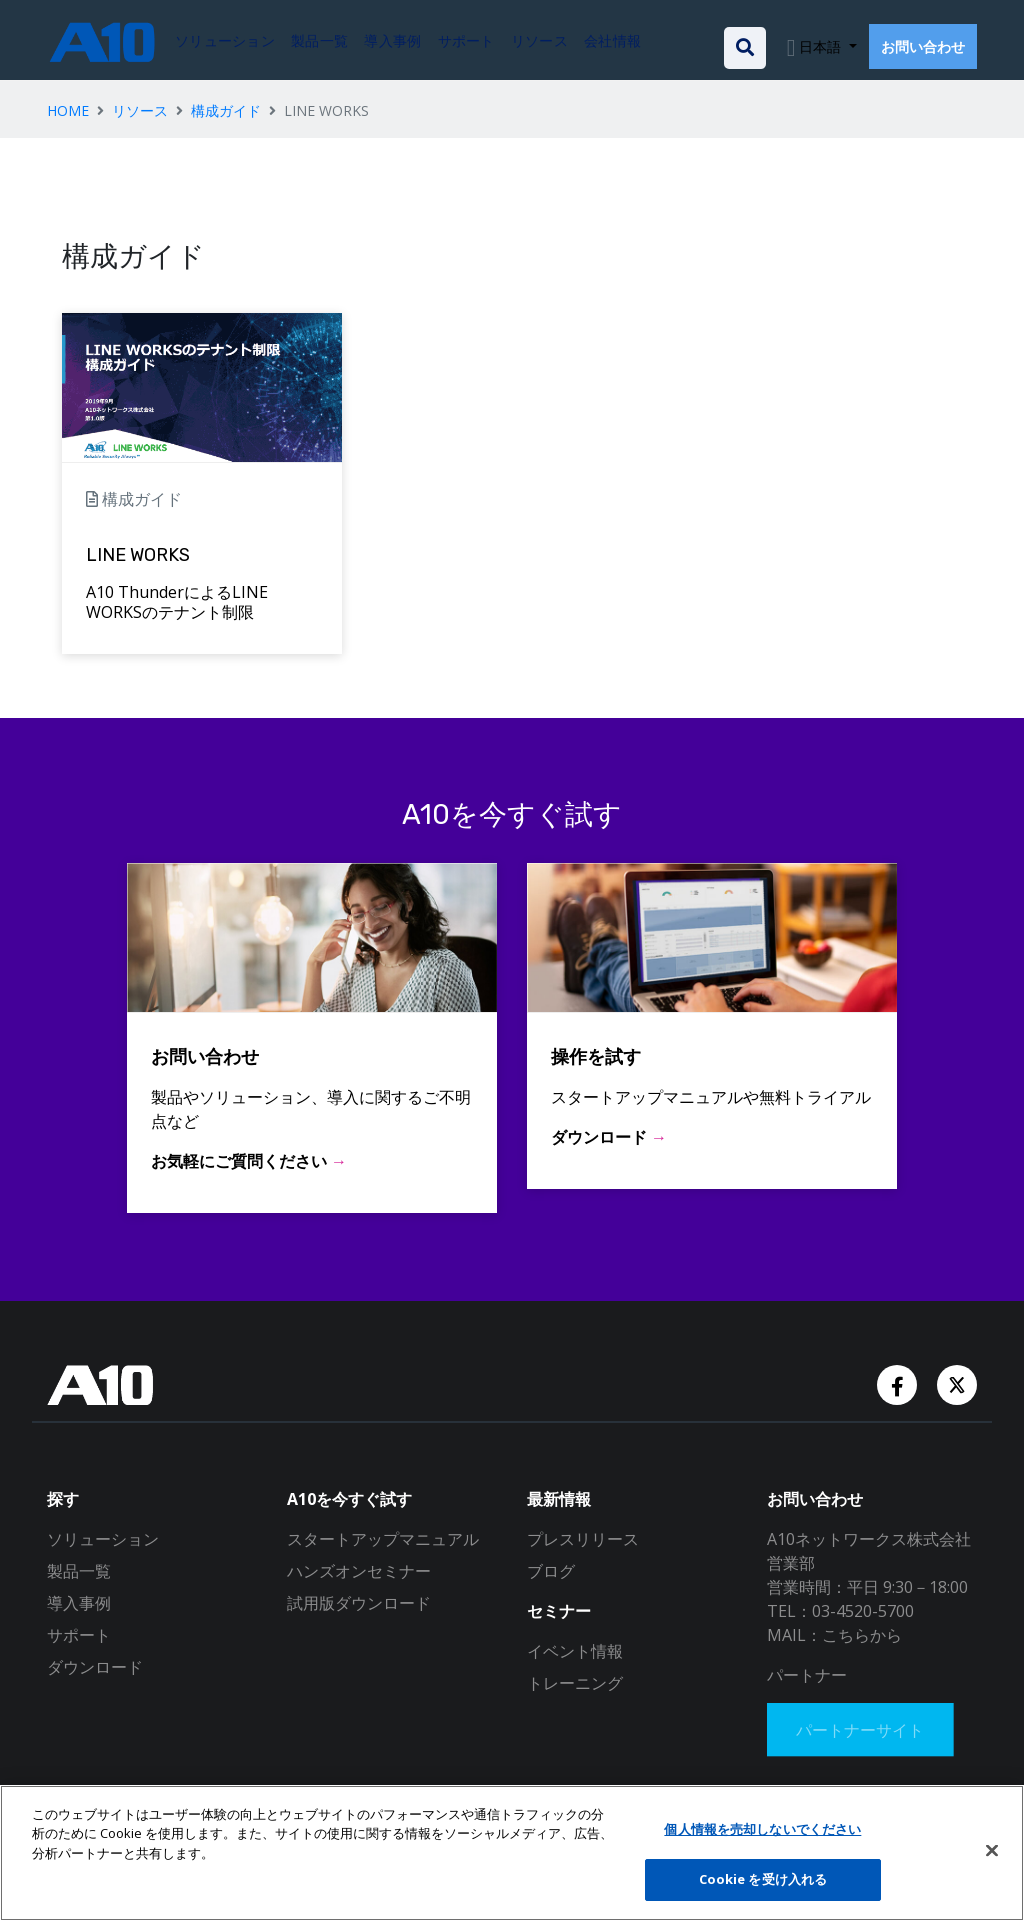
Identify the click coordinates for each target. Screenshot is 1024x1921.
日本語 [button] (820, 46)
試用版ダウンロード (359, 1603)
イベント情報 (575, 1651)
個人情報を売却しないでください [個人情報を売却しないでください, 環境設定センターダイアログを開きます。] (762, 1829)
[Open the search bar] (745, 48)
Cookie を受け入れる (763, 1879)
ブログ (551, 1571)
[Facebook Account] (899, 1384)
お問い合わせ (923, 46)
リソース (140, 110)
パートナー (807, 1675)
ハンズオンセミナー (359, 1571)
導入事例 (79, 1603)
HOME (68, 110)
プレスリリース (583, 1539)
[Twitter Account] (957, 1384)
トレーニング (575, 1683)
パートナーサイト (863, 1731)
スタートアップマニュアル (383, 1539)
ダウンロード (95, 1667)
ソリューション (103, 1539)
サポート (79, 1635)
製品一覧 (79, 1571)
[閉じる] (992, 1850)
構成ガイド (226, 110)
